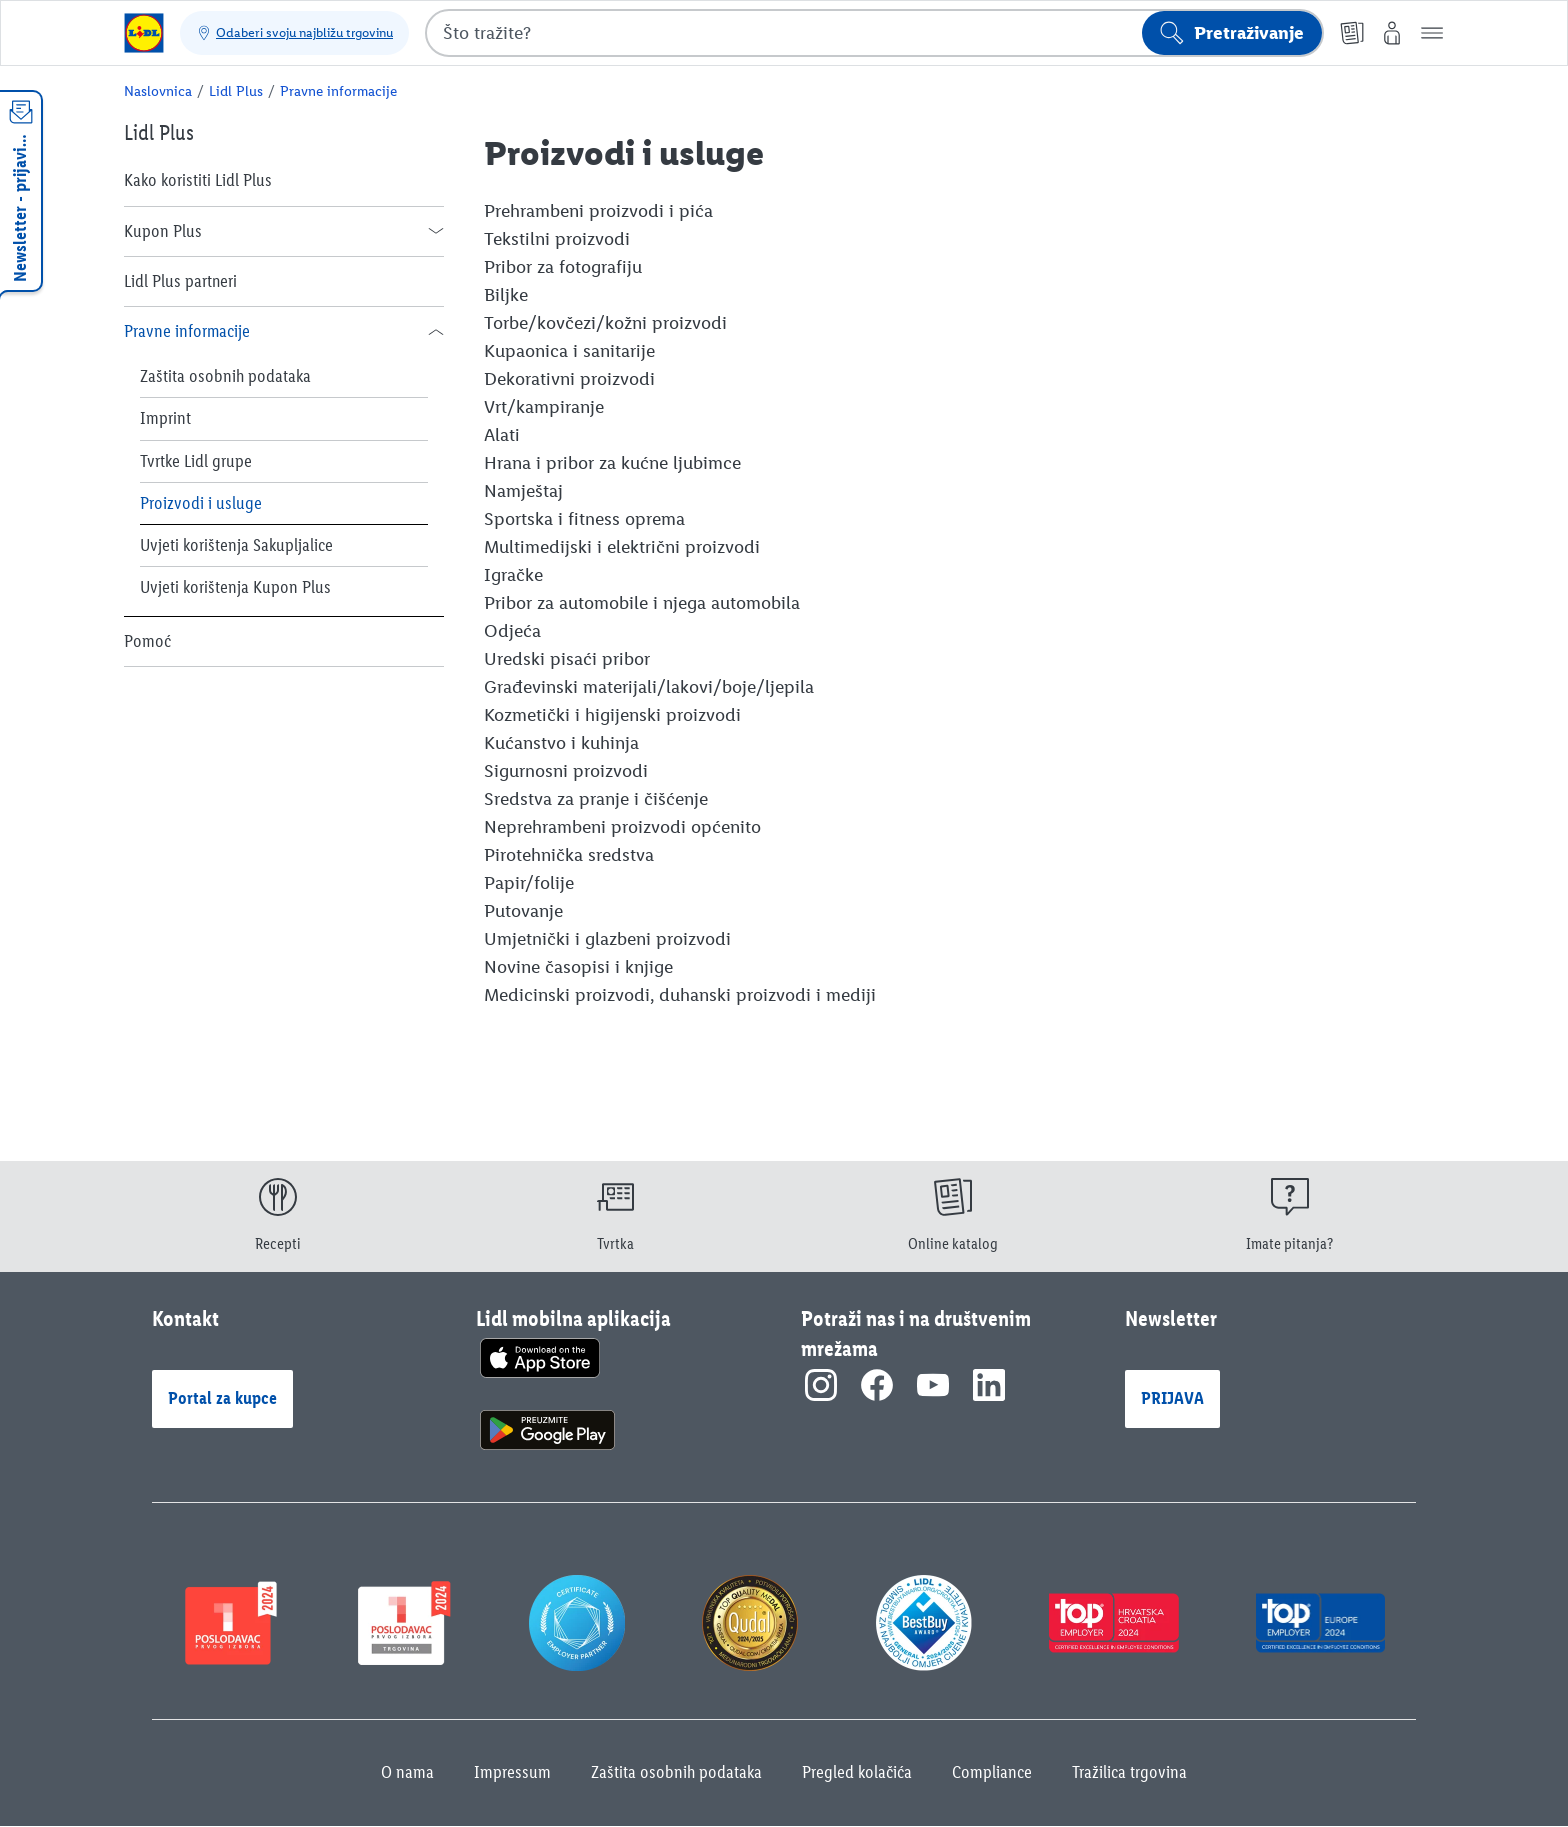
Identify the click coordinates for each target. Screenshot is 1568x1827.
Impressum (512, 1772)
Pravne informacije (187, 331)
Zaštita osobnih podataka (225, 376)
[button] (1432, 33)
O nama (407, 1772)
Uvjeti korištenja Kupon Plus (235, 587)
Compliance (992, 1772)
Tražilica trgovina (1129, 1772)
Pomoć (147, 641)
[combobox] (874, 33)
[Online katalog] (1352, 33)
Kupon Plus (163, 231)
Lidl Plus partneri (180, 281)
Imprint (165, 418)
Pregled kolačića (857, 1772)
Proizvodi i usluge (201, 503)
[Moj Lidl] (1392, 33)
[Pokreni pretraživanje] (1232, 33)
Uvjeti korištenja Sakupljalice (236, 545)
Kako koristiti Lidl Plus (198, 180)
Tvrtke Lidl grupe (196, 461)
